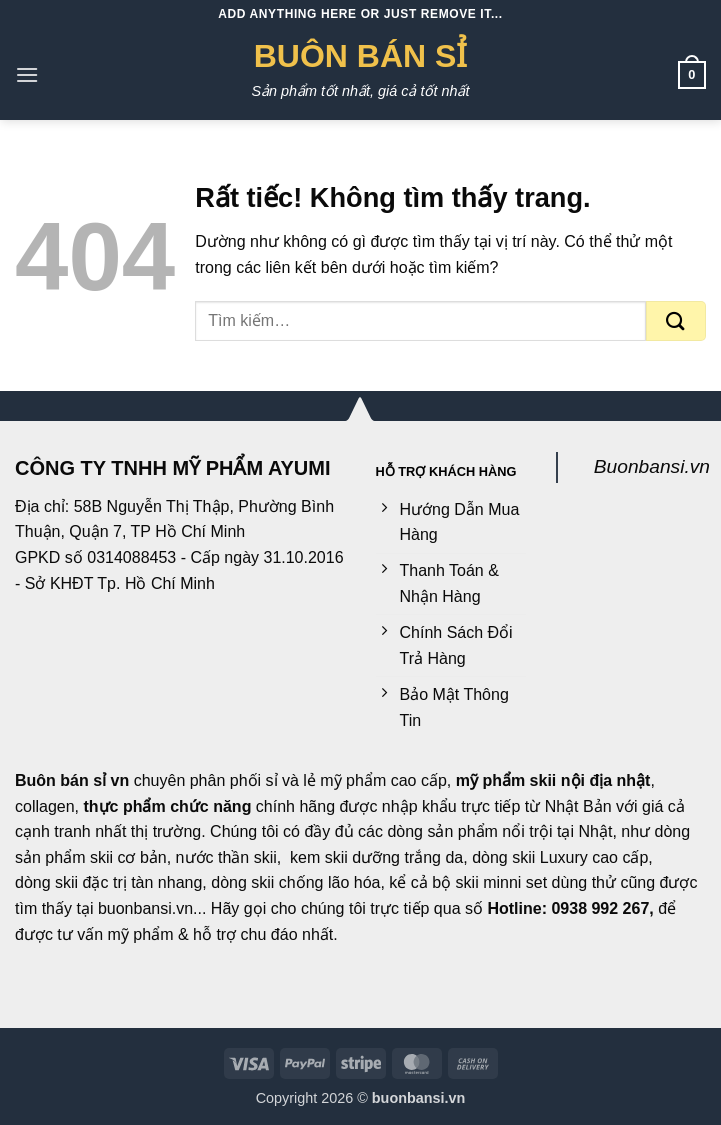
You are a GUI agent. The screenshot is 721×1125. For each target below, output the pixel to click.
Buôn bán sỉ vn (72, 780)
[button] (27, 74)
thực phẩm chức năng (168, 806)
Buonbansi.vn (652, 466)
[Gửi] (676, 321)
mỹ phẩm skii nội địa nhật (553, 780)
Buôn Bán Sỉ (361, 56)
